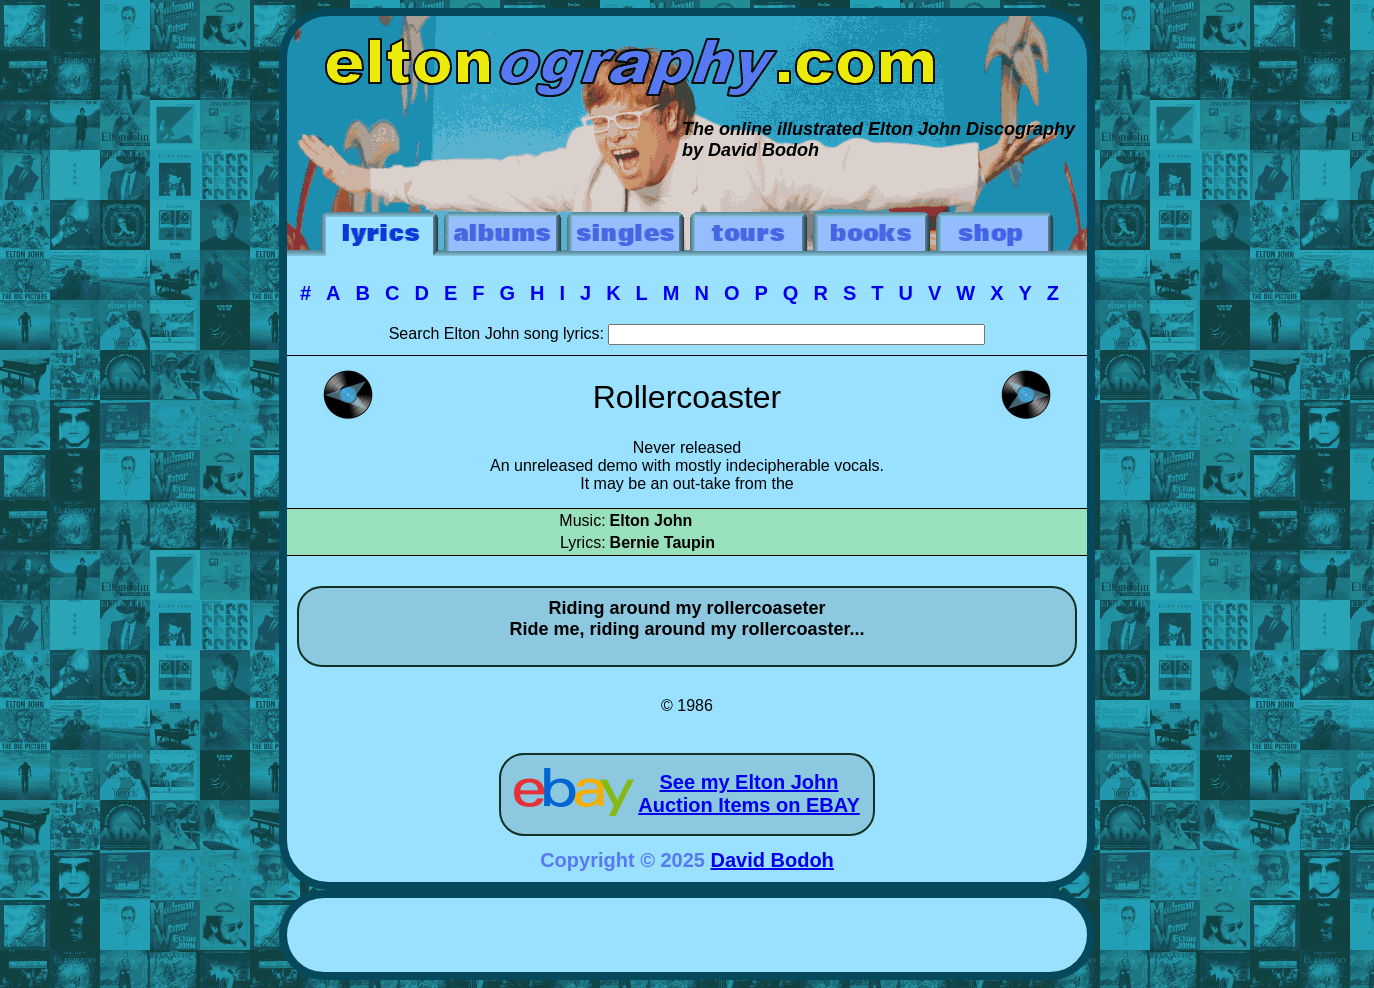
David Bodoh (772, 860)
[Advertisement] (687, 938)
